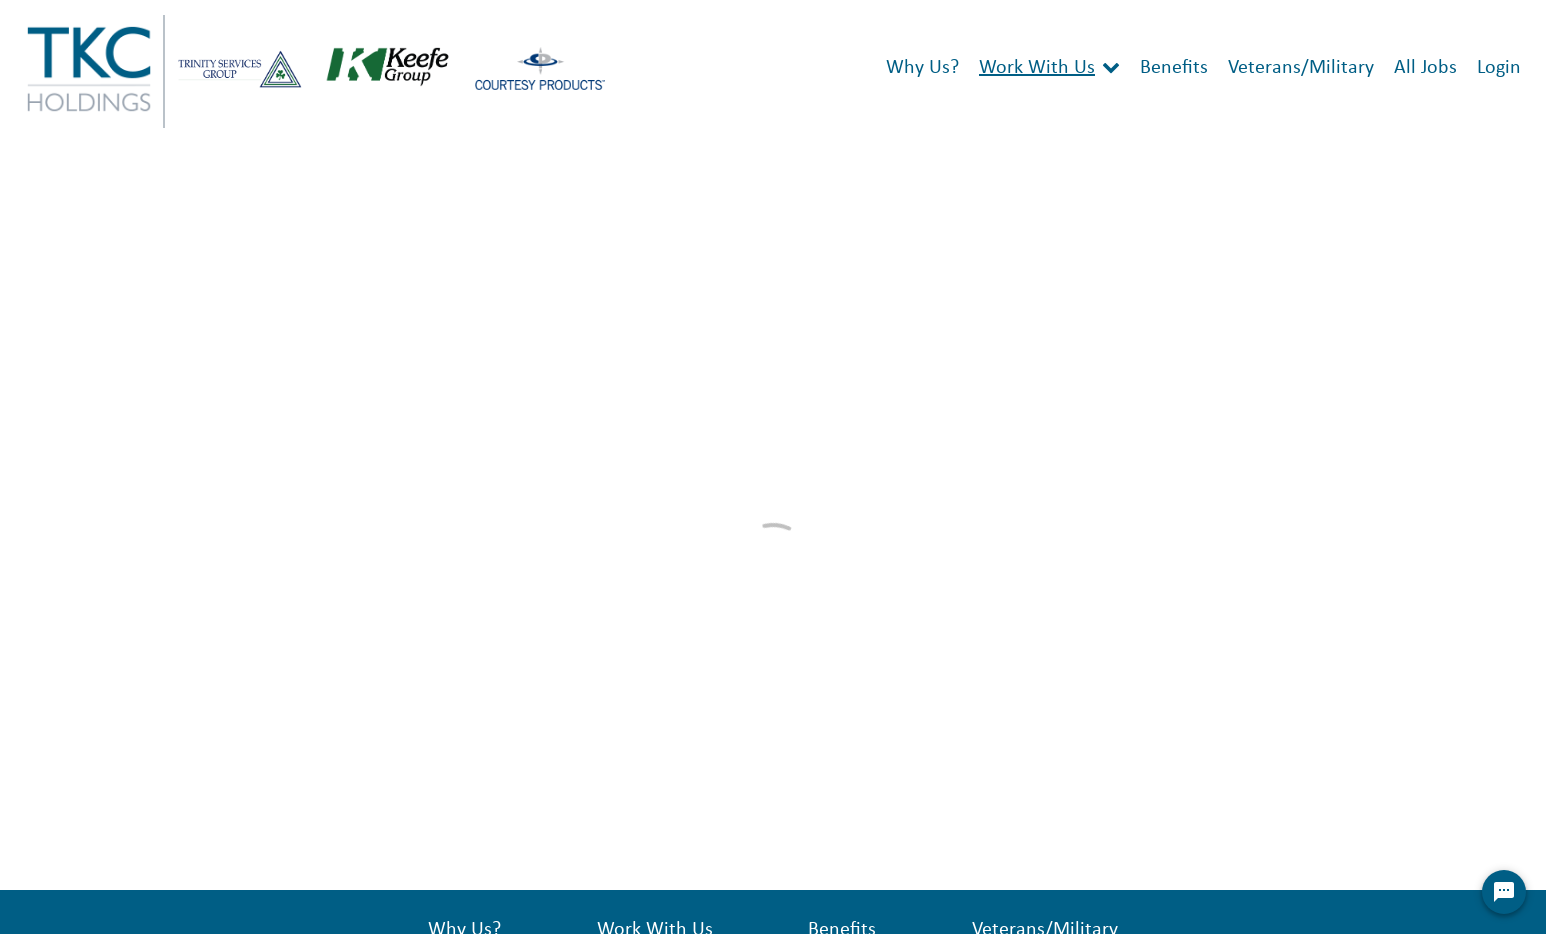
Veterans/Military (1301, 68)
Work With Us (1037, 68)
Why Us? (922, 68)
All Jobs (1425, 68)
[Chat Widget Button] (1504, 892)
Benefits (1174, 68)
